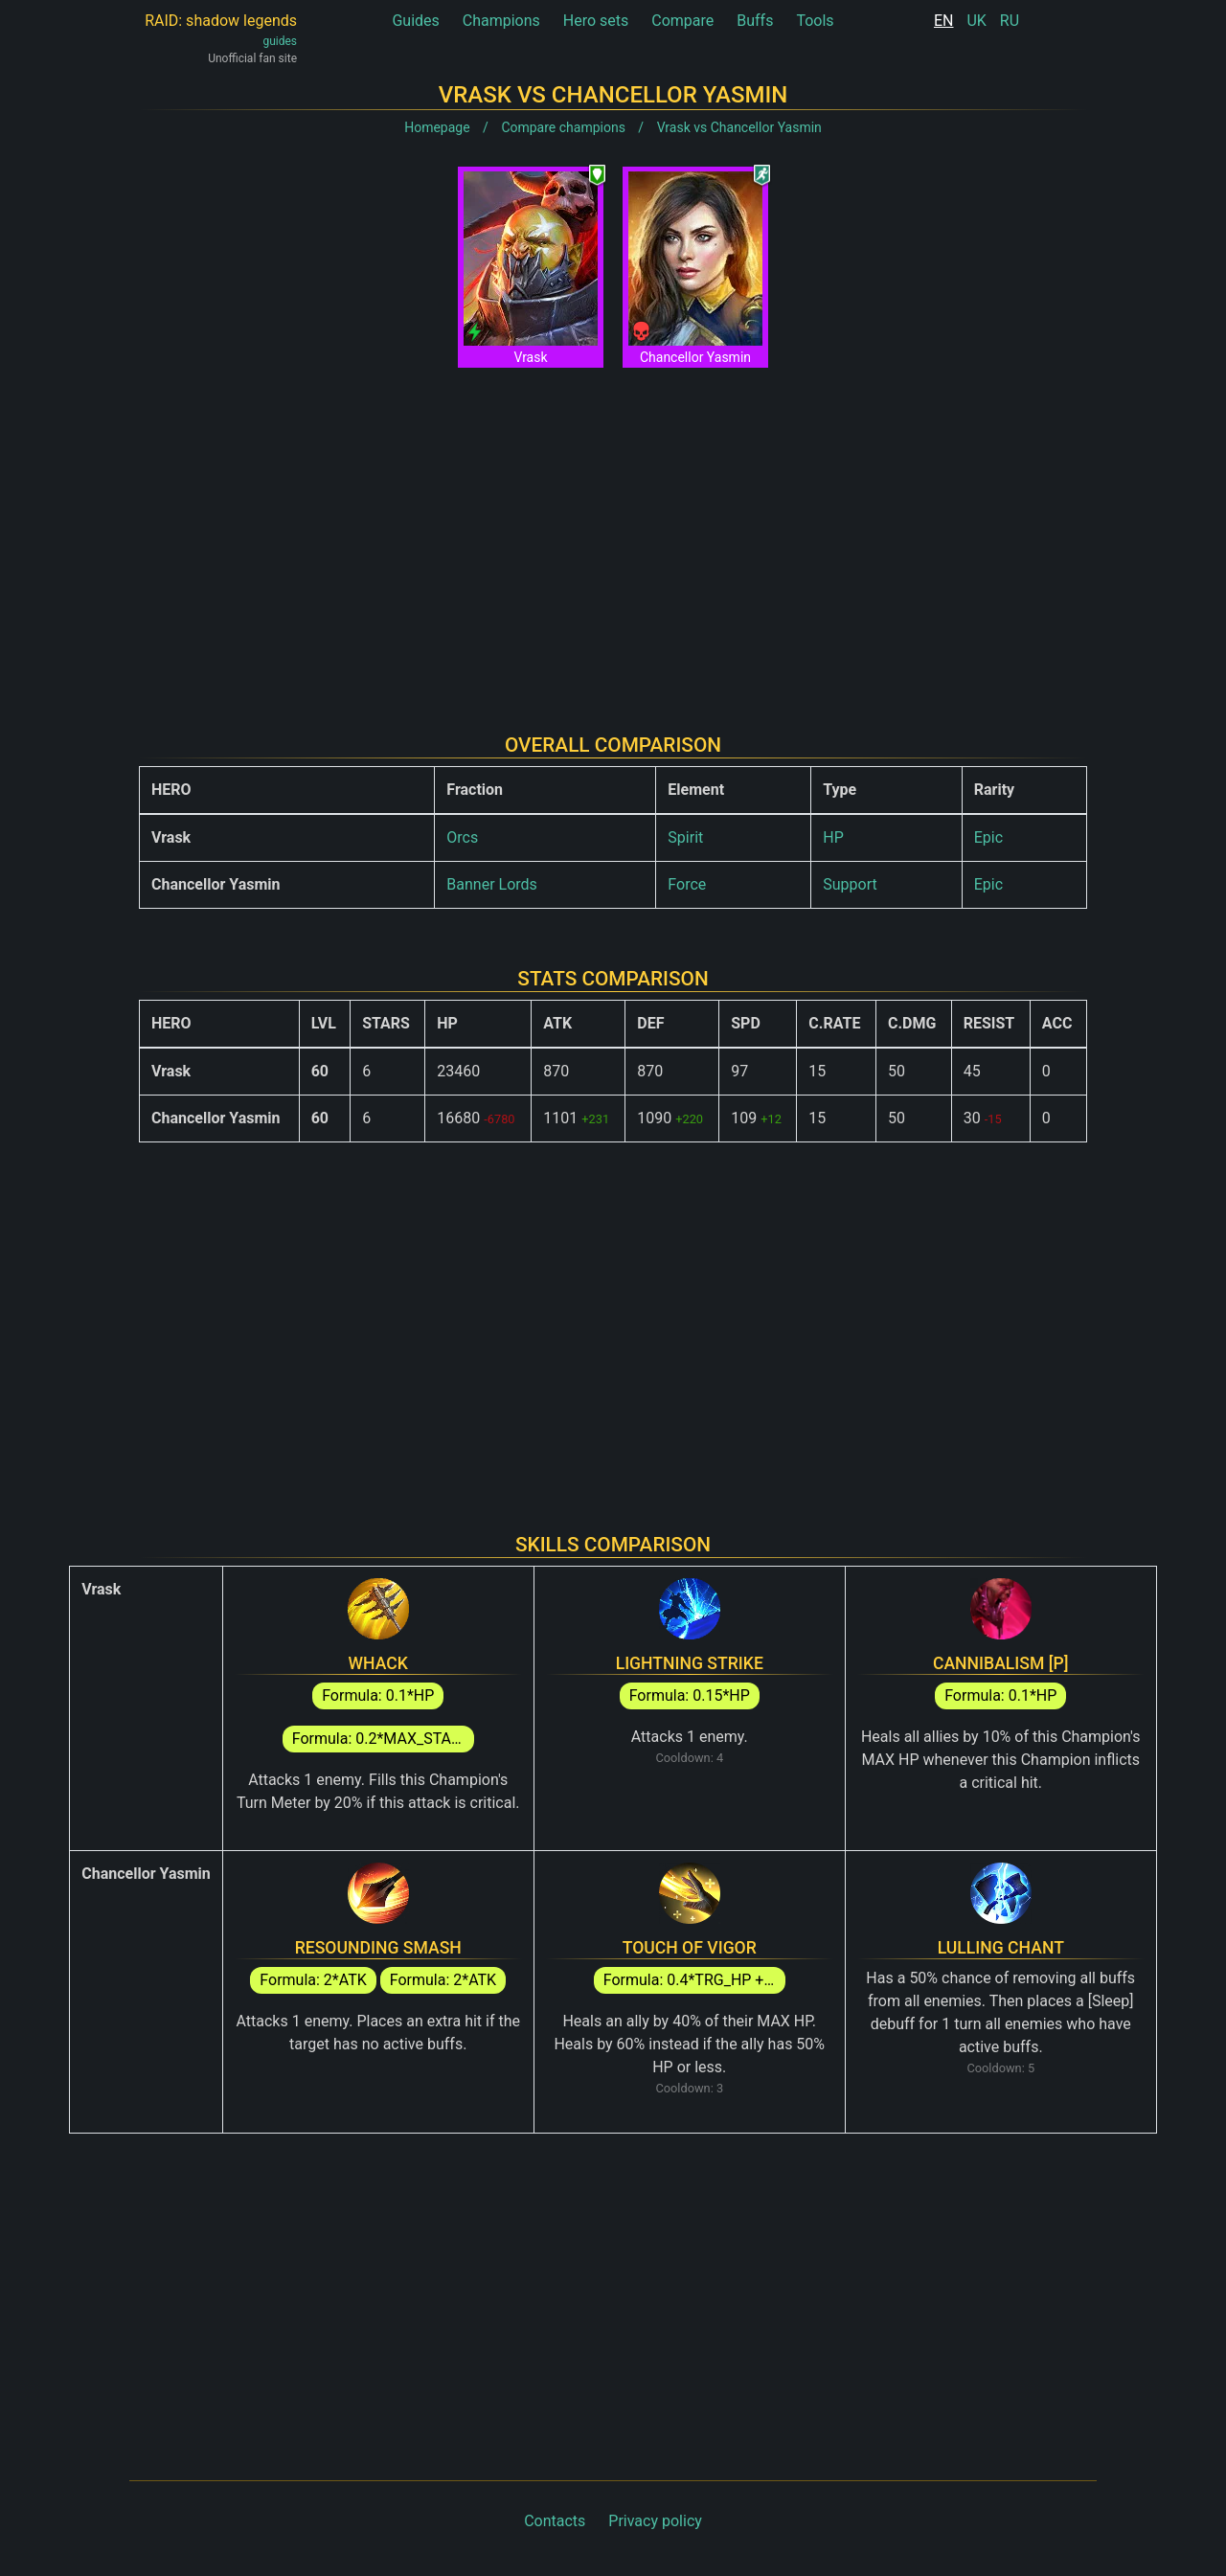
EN (944, 20)
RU (1009, 20)
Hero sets (596, 20)
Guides (415, 20)
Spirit (685, 837)
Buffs (755, 20)
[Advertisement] (613, 535)
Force (687, 884)
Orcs (462, 837)
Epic (988, 837)
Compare (682, 20)
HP (833, 837)
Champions (501, 20)
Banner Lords (491, 884)
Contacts (554, 2521)
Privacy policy (655, 2521)
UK (976, 20)
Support (849, 884)
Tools (814, 20)
